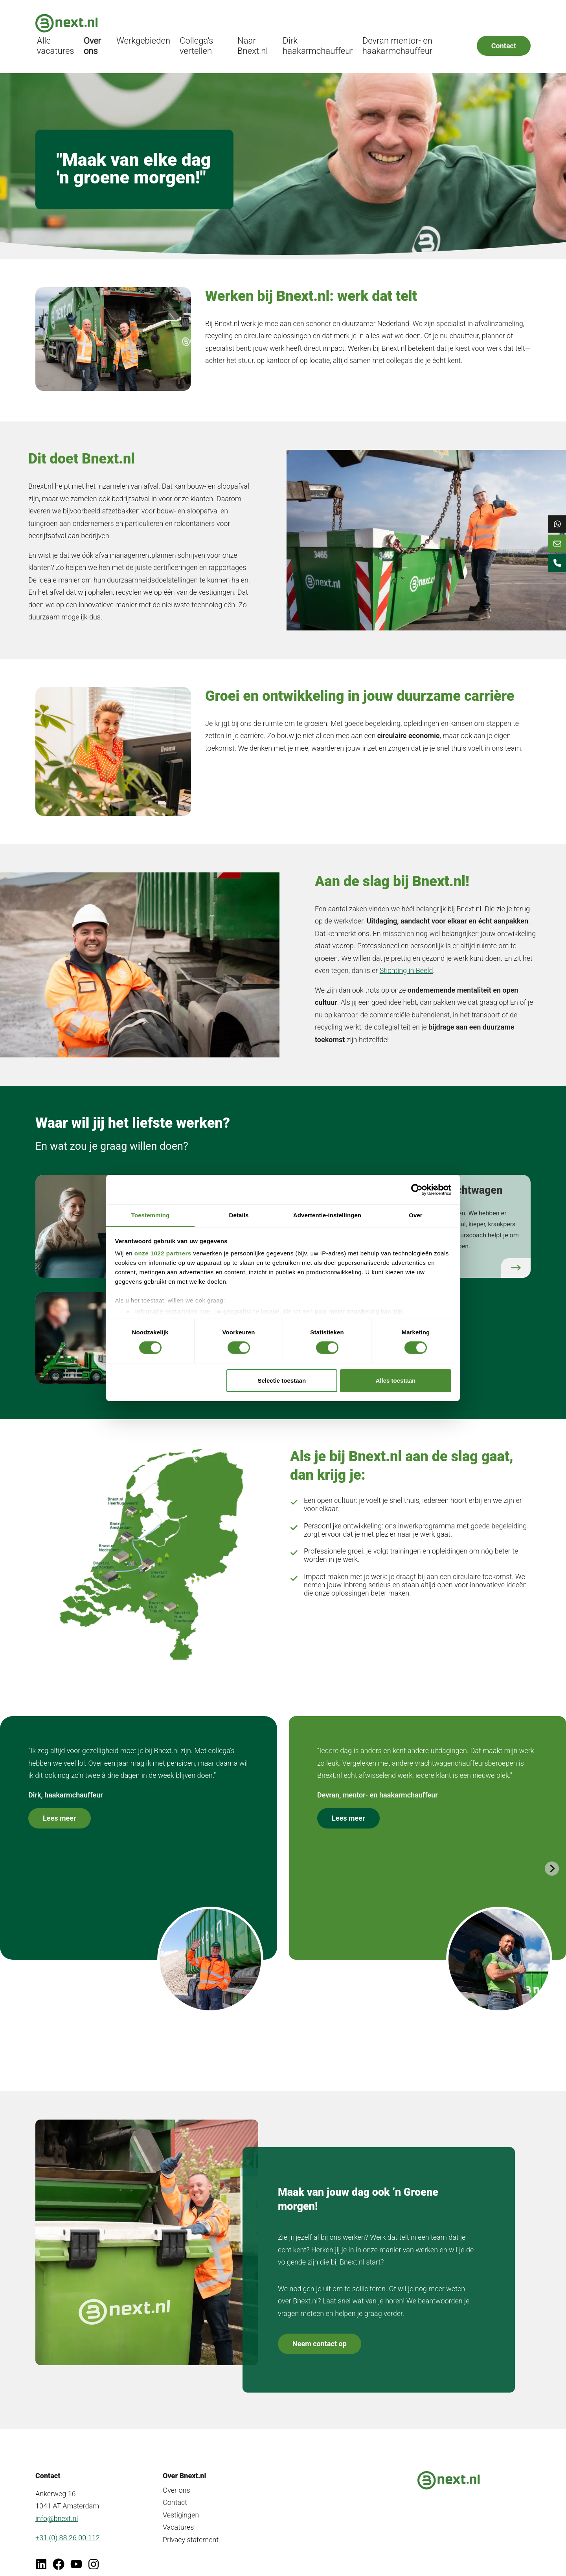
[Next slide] (552, 1853)
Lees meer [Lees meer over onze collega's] (59, 1803)
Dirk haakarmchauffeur (349, 24)
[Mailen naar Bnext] (554, 554)
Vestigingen (181, 2499)
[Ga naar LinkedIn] (41, 2549)
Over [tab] (416, 1215)
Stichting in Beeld (406, 947)
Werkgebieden (205, 20)
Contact (503, 25)
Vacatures (178, 2512)
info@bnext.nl (56, 2503)
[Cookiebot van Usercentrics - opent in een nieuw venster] (416, 1189)
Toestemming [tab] (150, 1215)
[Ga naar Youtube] (76, 2549)
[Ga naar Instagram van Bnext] (93, 2549)
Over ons (163, 24)
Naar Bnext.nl (296, 24)
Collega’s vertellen (251, 24)
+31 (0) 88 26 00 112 (67, 2522)
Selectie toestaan (282, 1380)
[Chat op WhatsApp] (554, 527)
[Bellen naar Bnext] (554, 580)
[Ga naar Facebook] (58, 2549)
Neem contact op (319, 2329)
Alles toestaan (396, 1380)
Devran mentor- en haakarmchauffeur (417, 24)
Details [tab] (239, 1215)
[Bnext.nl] (66, 25)
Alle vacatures (130, 24)
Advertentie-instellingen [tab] (327, 1215)
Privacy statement (191, 2524)
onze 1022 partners (162, 1253)
